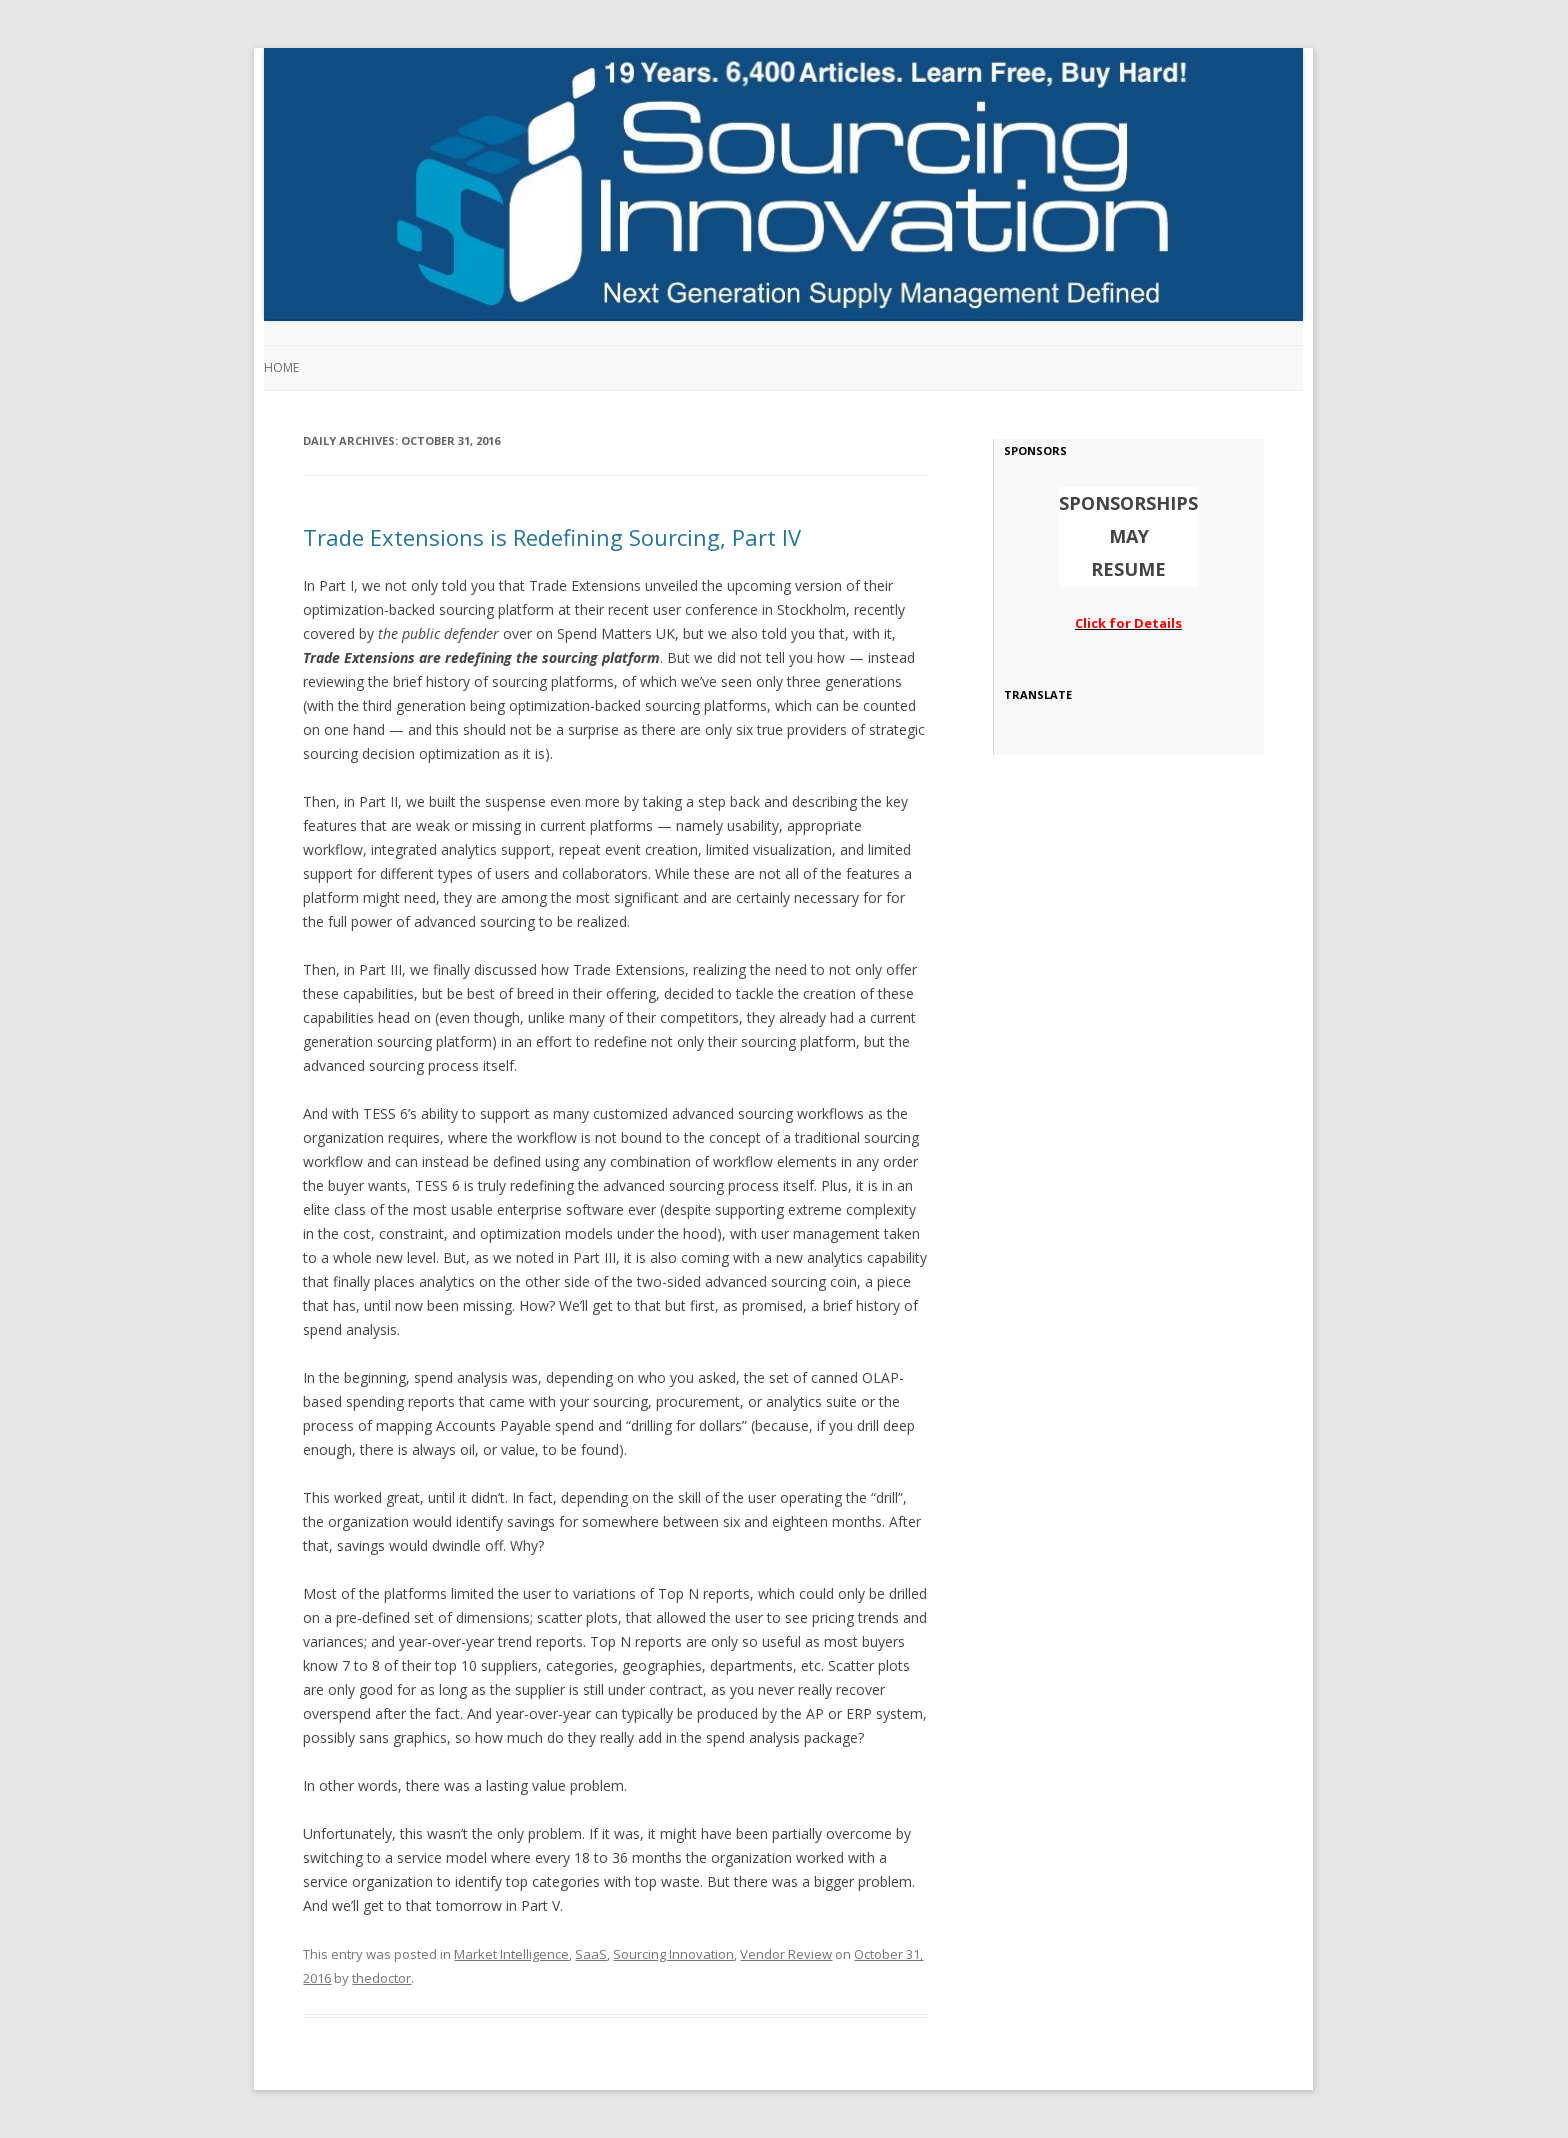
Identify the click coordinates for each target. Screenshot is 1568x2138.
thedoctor (381, 1978)
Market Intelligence (511, 1954)
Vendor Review (786, 1954)
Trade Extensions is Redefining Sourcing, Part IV (552, 537)
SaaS (591, 1954)
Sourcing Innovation (673, 1954)
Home (281, 367)
